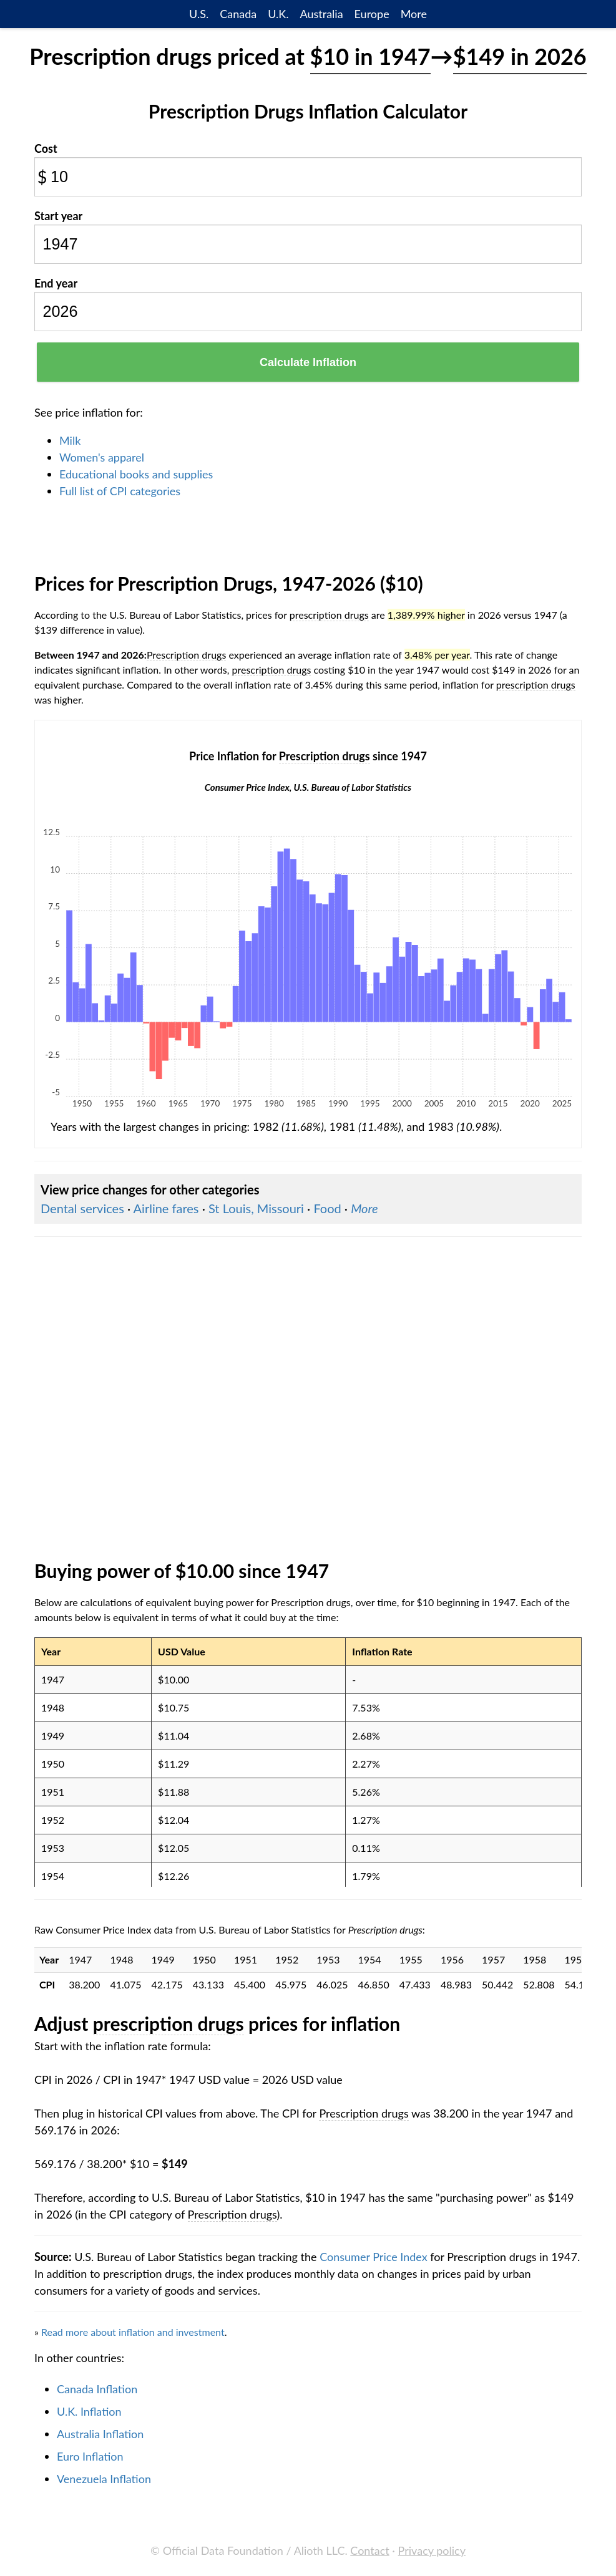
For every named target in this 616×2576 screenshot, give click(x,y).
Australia (321, 14)
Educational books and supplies (136, 474)
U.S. (198, 14)
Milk (70, 440)
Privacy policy (432, 2550)
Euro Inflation (90, 2456)
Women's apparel (101, 457)
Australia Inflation (100, 2434)
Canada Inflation (97, 2389)
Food (327, 1208)
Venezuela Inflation (104, 2479)
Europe (371, 14)
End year (55, 283)
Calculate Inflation (308, 362)
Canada (238, 14)
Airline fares (166, 1208)
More (414, 14)
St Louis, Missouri (256, 1208)
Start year (58, 216)
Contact (369, 2550)
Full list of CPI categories (119, 491)
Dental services (82, 1208)
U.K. (278, 14)
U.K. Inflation (89, 2411)
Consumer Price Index (373, 2257)
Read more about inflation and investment (133, 2332)
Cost (45, 148)
